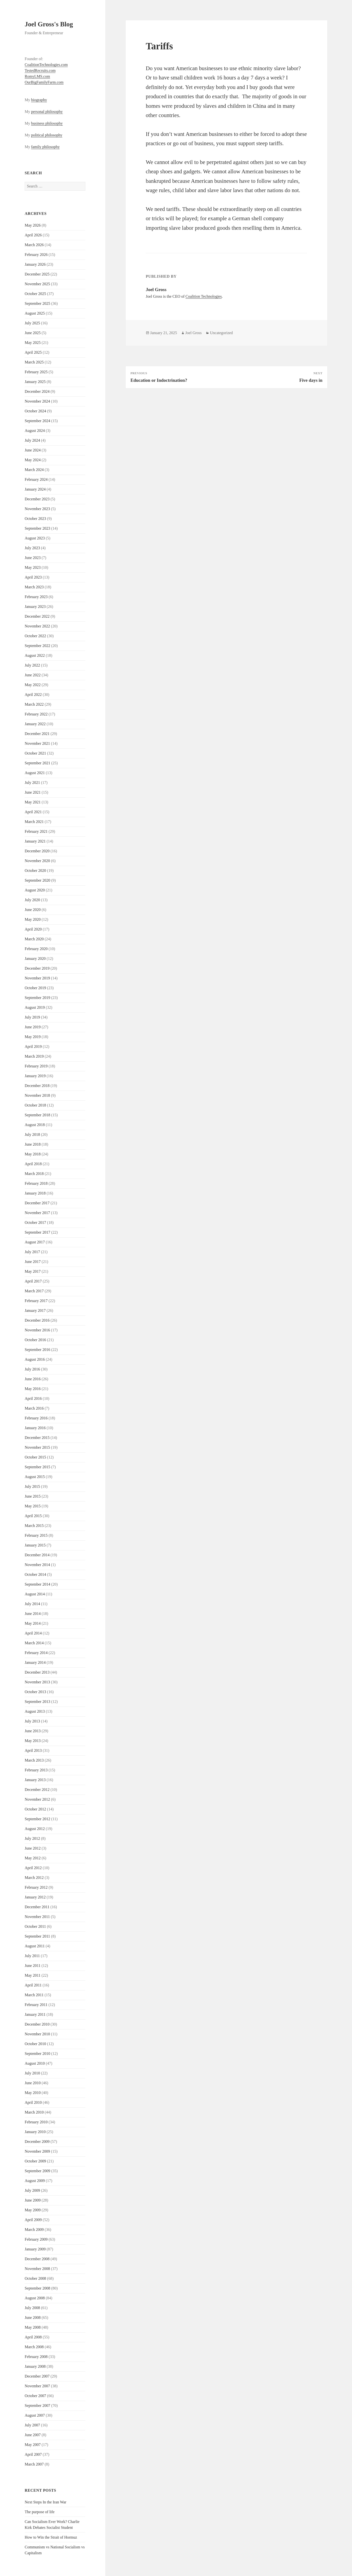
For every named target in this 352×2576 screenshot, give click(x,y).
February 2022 (36, 714)
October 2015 (35, 1457)
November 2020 (37, 861)
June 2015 (33, 1496)
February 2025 (36, 372)
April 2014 (33, 1633)
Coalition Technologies (204, 296)
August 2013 (35, 1711)
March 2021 (34, 822)
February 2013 (36, 1770)
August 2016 (35, 1359)
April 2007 (33, 2454)
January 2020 (35, 958)
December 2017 (37, 1203)
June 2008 (33, 2317)
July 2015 (32, 1486)
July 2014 (32, 1604)
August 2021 (35, 773)
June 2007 (33, 2435)
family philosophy (45, 147)
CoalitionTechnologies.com (46, 65)
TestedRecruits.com (40, 70)
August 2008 (35, 2298)
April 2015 (33, 1516)
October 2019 (35, 988)
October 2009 (35, 2161)
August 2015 (35, 1477)
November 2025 (37, 284)
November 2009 (37, 2151)
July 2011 (32, 1956)
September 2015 (37, 1467)
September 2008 (37, 2288)
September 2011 (37, 1936)
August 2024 (35, 430)
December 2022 (37, 616)
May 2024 (33, 460)
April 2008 (33, 2337)
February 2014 (36, 1653)
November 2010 (37, 2034)
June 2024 (33, 450)
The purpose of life (40, 2512)
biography (39, 100)
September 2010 (37, 2053)
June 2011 (33, 1965)
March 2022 (34, 704)
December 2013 (37, 1672)
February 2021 (36, 831)
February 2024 (36, 479)
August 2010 (35, 2063)
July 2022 (32, 665)
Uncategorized (221, 333)
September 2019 (37, 998)
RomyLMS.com (37, 76)
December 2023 (37, 499)
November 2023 (37, 509)
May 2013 (33, 1741)
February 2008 (36, 2357)
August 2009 (35, 2181)
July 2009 (32, 2190)
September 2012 (37, 1819)
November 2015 (37, 1447)
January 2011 (35, 2014)
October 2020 (35, 870)
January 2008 (35, 2366)
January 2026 (35, 264)
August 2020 (35, 890)
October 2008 (35, 2278)
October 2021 (35, 753)
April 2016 (33, 1398)
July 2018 (32, 1134)
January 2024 (35, 489)
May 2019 (33, 1037)
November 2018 (37, 1095)
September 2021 (37, 763)
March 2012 (34, 1877)
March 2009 (34, 2229)
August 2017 (35, 1242)
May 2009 (33, 2210)
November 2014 (37, 1565)
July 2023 (32, 548)
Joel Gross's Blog (49, 24)
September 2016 (37, 1350)
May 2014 (33, 1623)
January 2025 (35, 382)
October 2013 (35, 1692)
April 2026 (33, 235)
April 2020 (33, 929)
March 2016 (34, 1408)
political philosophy (46, 135)
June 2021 (33, 792)
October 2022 (35, 636)
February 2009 (36, 2239)
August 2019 (35, 1007)
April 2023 (33, 577)
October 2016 (35, 1340)
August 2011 (35, 1946)
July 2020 (32, 900)
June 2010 (33, 2083)
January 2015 (35, 1545)
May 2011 (33, 1975)
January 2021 (35, 841)
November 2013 (37, 1682)
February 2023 (36, 597)
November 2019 (37, 978)
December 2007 (37, 2376)
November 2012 (37, 1799)
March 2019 (34, 1056)
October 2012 (35, 1809)
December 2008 (37, 2259)
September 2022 (37, 646)
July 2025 (32, 323)
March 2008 (34, 2347)
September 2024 (37, 421)
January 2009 (35, 2249)
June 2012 (33, 1848)
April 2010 (33, 2102)
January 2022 (35, 724)
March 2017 (34, 1291)
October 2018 (35, 1105)
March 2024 (34, 470)
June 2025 (33, 333)
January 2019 (35, 1076)
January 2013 (35, 1780)
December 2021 (37, 734)
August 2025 (35, 313)
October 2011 (35, 1926)
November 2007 (37, 2386)
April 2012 (33, 1868)
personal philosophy (47, 112)
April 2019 (33, 1046)
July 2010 (32, 2073)
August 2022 (35, 655)
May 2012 (33, 1858)
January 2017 (35, 1310)
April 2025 (33, 352)
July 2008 (32, 2308)
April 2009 (33, 2220)
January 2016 (35, 1428)
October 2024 (35, 411)
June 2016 (33, 1379)
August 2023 (35, 538)
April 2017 (33, 1281)
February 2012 (36, 1887)
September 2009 (37, 2171)
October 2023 (35, 518)
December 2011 (37, 1907)
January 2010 (35, 2132)
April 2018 (33, 1164)
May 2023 (33, 567)
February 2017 (36, 1301)
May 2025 (33, 342)
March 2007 (34, 2464)
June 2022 (33, 675)
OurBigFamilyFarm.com (44, 82)
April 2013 (33, 1750)
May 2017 (33, 1271)
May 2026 (33, 225)
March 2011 (34, 1995)
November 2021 (37, 743)
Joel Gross (193, 333)
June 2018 (33, 1144)
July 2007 (32, 2425)
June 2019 (33, 1027)
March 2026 (34, 245)
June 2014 (33, 1613)
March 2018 (34, 1174)
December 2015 (37, 1438)
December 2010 (37, 2024)
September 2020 (37, 880)
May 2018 (33, 1154)
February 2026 (36, 254)
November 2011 (37, 1917)
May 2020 (33, 919)
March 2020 (34, 939)
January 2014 (35, 1662)
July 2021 (32, 782)
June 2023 (33, 558)
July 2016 (32, 1369)
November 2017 (37, 1213)
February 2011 (36, 2005)
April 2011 (33, 1985)
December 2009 (37, 2141)
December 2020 (37, 851)
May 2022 (33, 685)
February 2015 (36, 1535)
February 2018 (36, 1183)
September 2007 (37, 2405)
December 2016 (37, 1320)
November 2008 (37, 2269)
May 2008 (33, 2327)
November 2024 (37, 401)
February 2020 (36, 949)
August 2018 (35, 1125)
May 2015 (33, 1506)
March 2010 (34, 2112)
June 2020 (33, 910)
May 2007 (33, 2445)
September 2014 (37, 1584)
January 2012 (35, 1897)
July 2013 (32, 1721)
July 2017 (32, 1252)
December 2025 (37, 274)
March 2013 (34, 1760)
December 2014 (37, 1555)
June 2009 (33, 2200)
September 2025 (37, 303)
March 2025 (34, 362)
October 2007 (35, 2396)
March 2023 (34, 587)
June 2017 (33, 1262)
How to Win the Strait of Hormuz (51, 2537)
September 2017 (37, 1232)
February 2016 (36, 1418)
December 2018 (37, 1086)
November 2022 (37, 626)
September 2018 (37, 1115)
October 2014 (35, 1574)
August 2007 (35, 2415)
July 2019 (32, 1017)
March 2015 (34, 1526)
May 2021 (33, 802)
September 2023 (37, 528)
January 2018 (35, 1193)
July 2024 (32, 440)
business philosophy (47, 123)
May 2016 (33, 1389)
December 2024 (37, 391)
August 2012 (35, 1829)
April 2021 (33, 812)
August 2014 (35, 1594)
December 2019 (37, 968)
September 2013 (37, 1701)
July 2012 (32, 1838)
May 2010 (33, 2093)
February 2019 (36, 1066)
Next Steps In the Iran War (45, 2502)
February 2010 (36, 2122)
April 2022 (33, 694)
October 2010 (35, 2044)
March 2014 (34, 1643)
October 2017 (35, 1222)
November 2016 (37, 1330)
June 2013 (33, 1731)
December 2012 (37, 1789)
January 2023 (35, 606)
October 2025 (35, 294)
